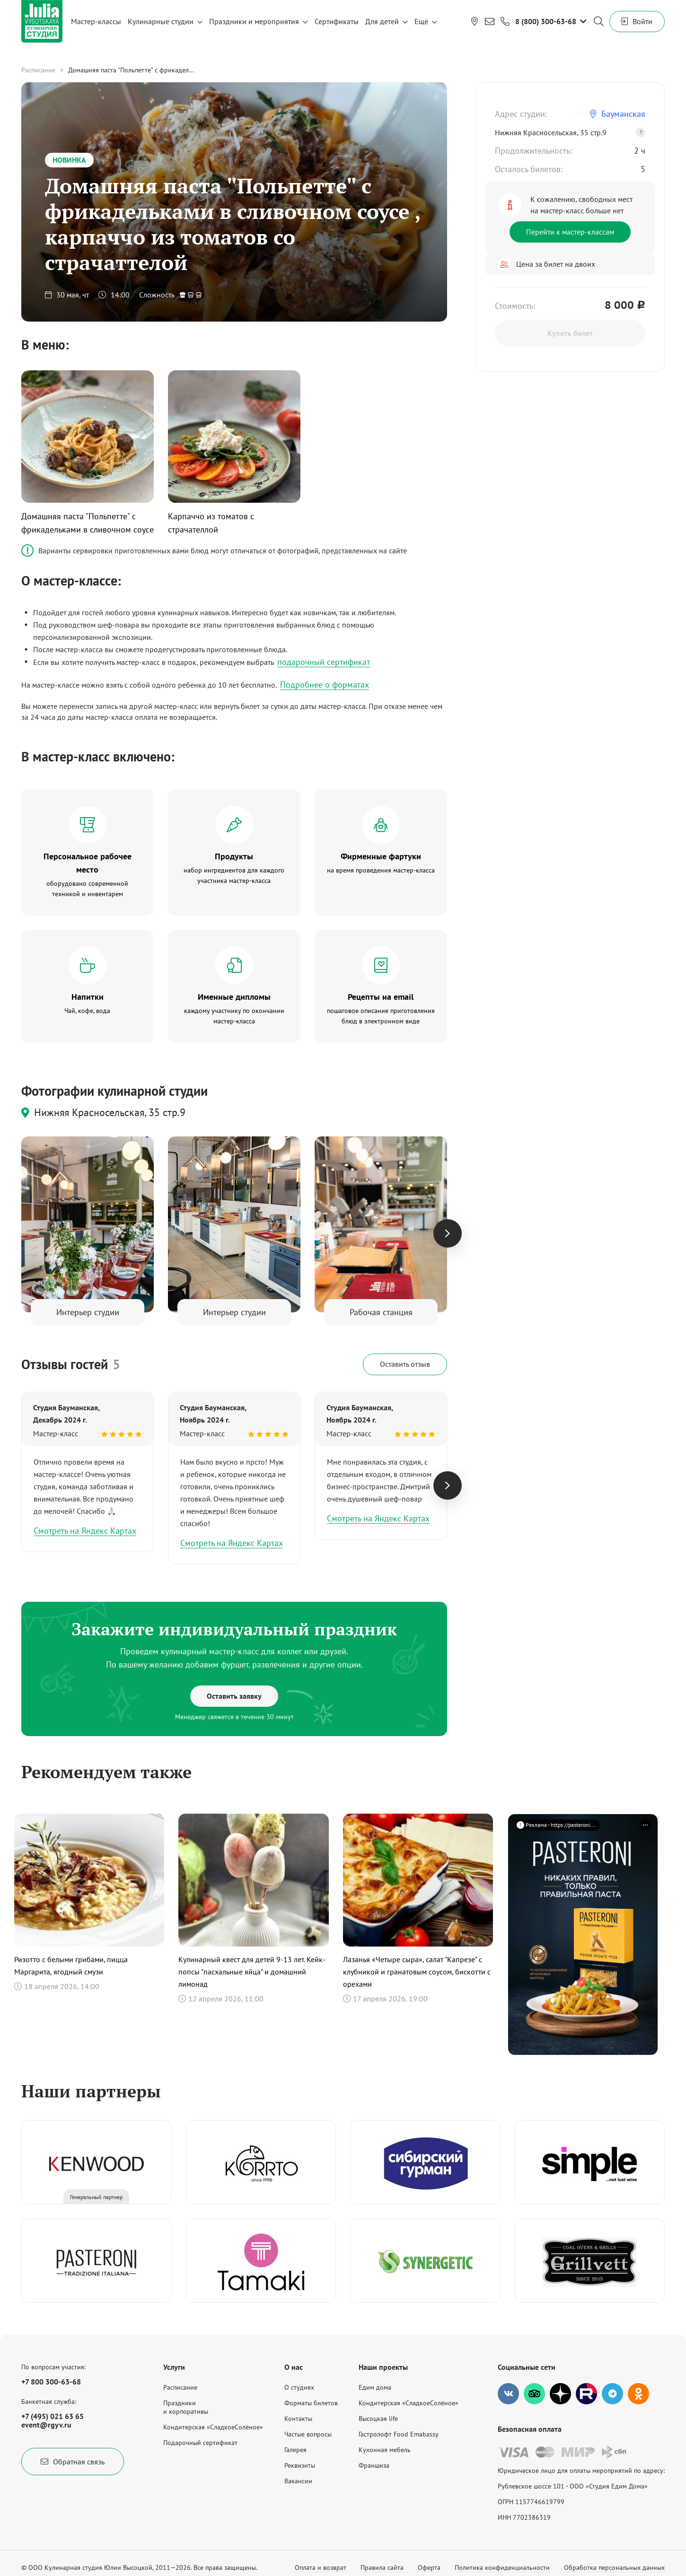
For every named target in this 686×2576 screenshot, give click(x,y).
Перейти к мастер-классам (570, 231)
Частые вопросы (308, 2434)
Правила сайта (382, 2567)
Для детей (382, 21)
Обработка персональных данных (614, 2567)
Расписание (38, 70)
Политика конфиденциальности (502, 2567)
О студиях (299, 2387)
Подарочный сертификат (200, 2442)
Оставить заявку (234, 1696)
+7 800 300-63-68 (51, 2381)
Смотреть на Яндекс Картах (85, 1530)
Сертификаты (337, 21)
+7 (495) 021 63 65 (52, 2416)
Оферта (429, 2567)
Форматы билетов (311, 2403)
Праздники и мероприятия (254, 21)
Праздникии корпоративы (185, 2407)
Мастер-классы (96, 21)
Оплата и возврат (320, 2567)
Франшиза (374, 2465)
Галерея (295, 2449)
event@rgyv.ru (46, 2424)
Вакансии (298, 2481)
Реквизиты (299, 2465)
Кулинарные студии (160, 21)
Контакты (298, 2418)
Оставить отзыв (405, 1364)
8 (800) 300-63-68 (545, 21)
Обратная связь (73, 2461)
